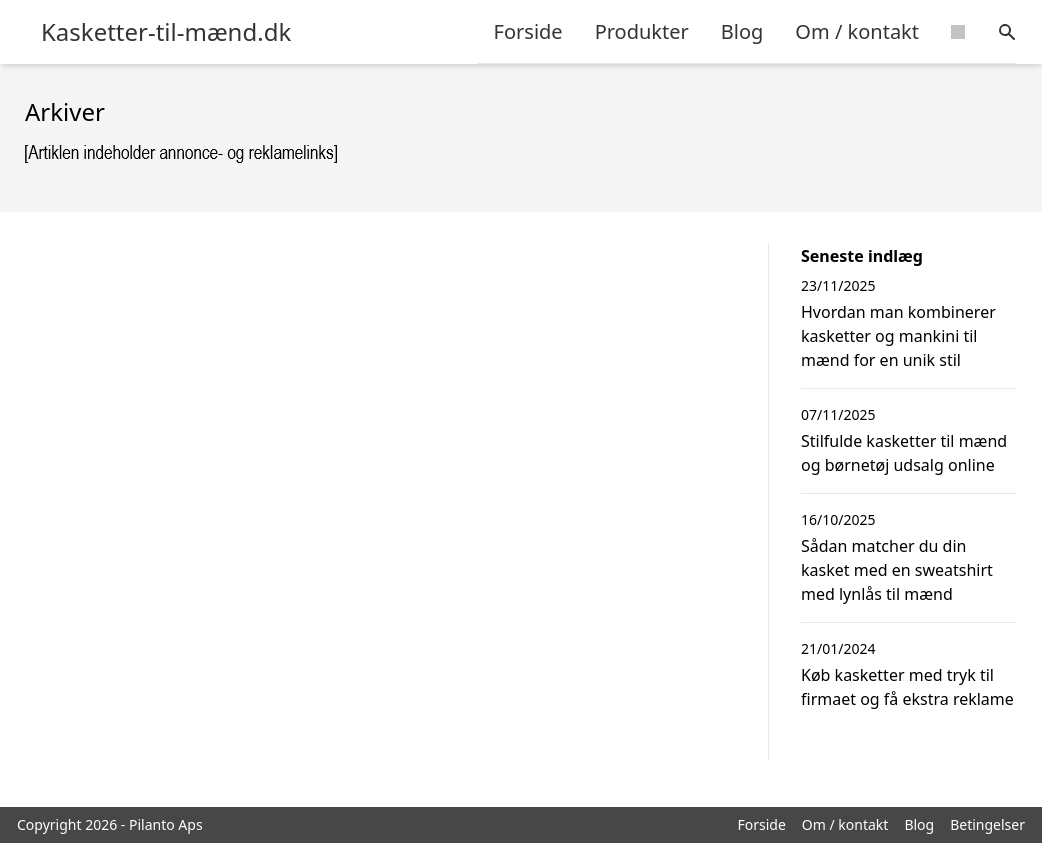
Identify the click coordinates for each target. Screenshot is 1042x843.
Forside (528, 31)
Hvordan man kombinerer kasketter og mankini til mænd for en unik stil (898, 336)
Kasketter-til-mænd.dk (166, 32)
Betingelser (987, 824)
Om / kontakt (857, 31)
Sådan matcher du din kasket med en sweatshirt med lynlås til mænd (897, 570)
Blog (742, 31)
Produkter (642, 31)
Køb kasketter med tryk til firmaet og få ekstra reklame (907, 687)
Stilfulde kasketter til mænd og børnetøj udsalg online (904, 453)
